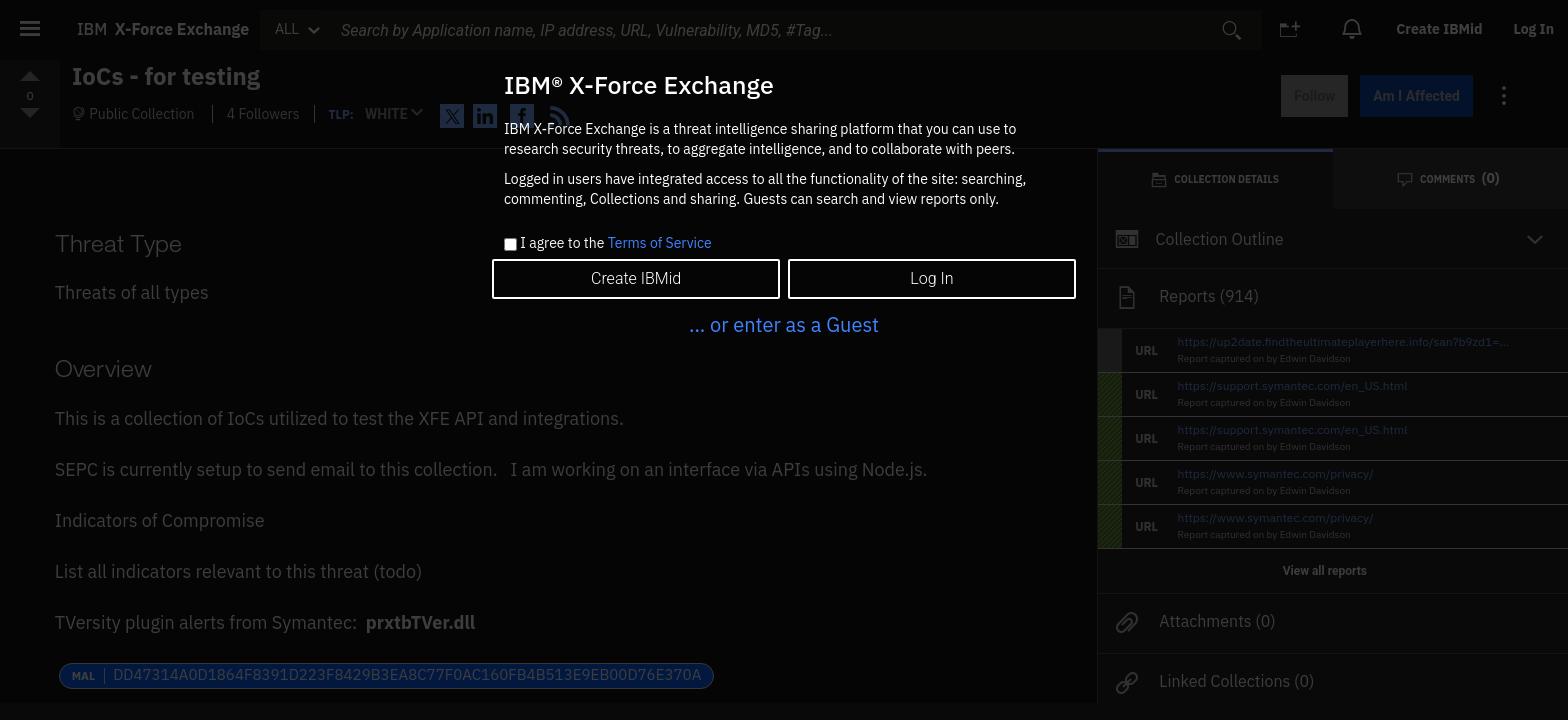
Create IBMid (636, 278)
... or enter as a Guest (784, 324)
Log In (931, 278)
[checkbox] (510, 244)
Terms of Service (660, 243)
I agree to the (615, 244)
